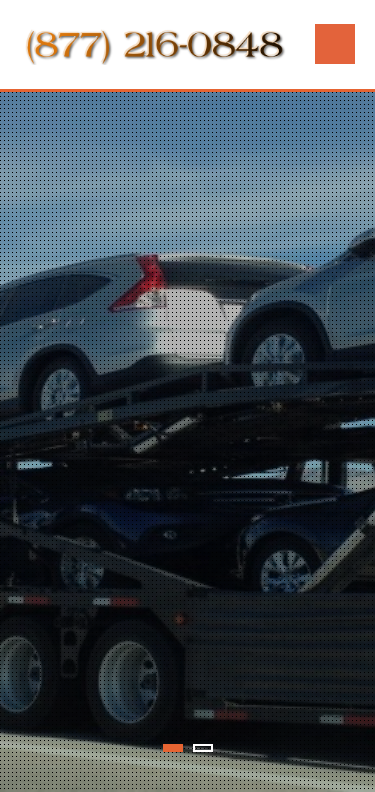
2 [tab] (203, 748)
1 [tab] (173, 748)
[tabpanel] (187, 442)
